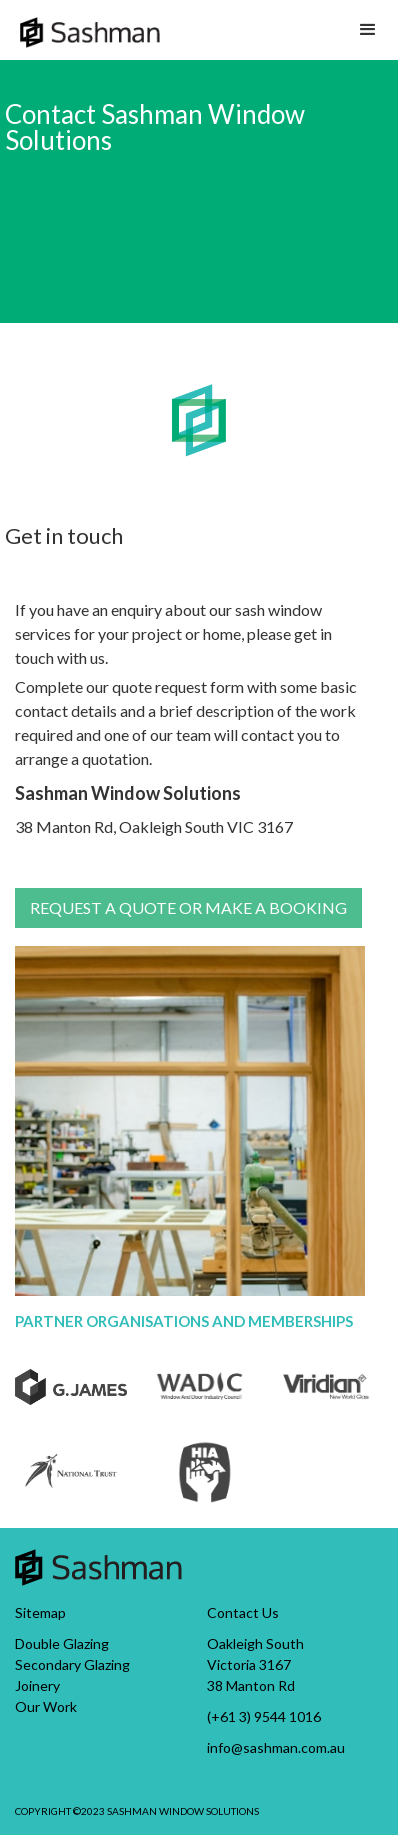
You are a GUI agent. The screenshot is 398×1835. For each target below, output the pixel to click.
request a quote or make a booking (188, 907)
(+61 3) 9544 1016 (264, 1716)
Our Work (46, 1706)
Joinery (37, 1685)
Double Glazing (62, 1643)
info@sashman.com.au (276, 1747)
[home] (90, 24)
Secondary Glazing (72, 1664)
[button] (368, 30)
